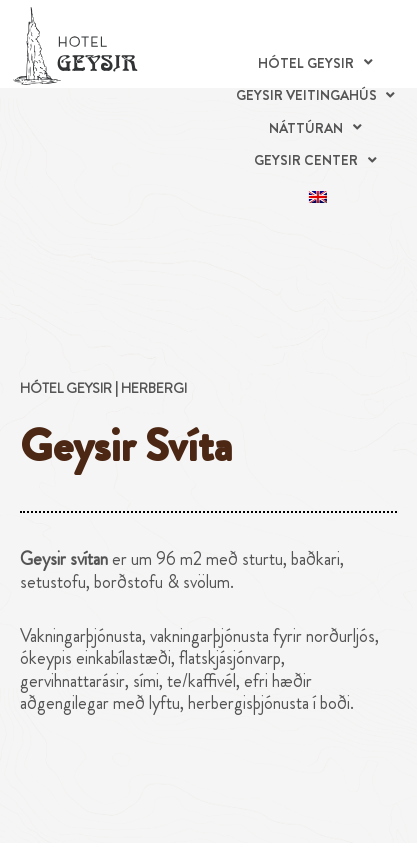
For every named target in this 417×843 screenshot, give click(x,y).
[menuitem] (318, 193)
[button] (317, 63)
